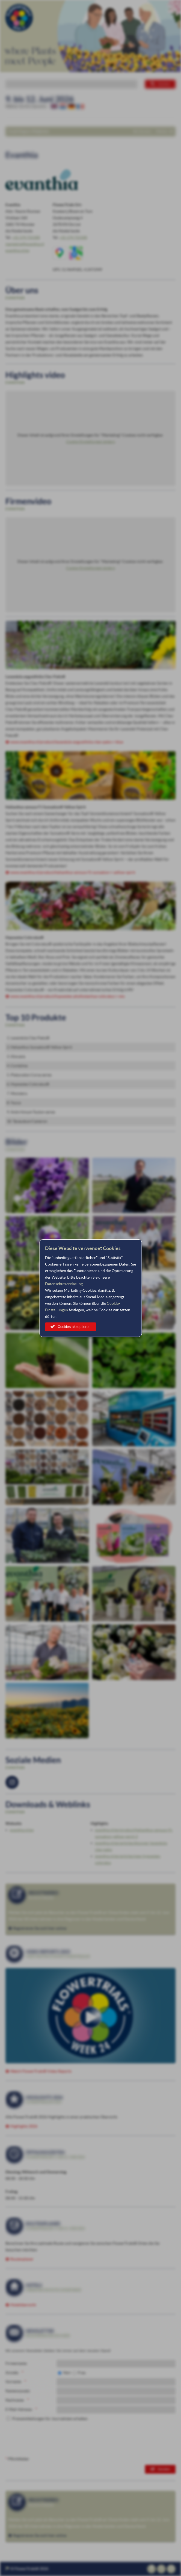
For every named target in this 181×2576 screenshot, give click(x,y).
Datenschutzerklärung (64, 1284)
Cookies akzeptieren (74, 1327)
